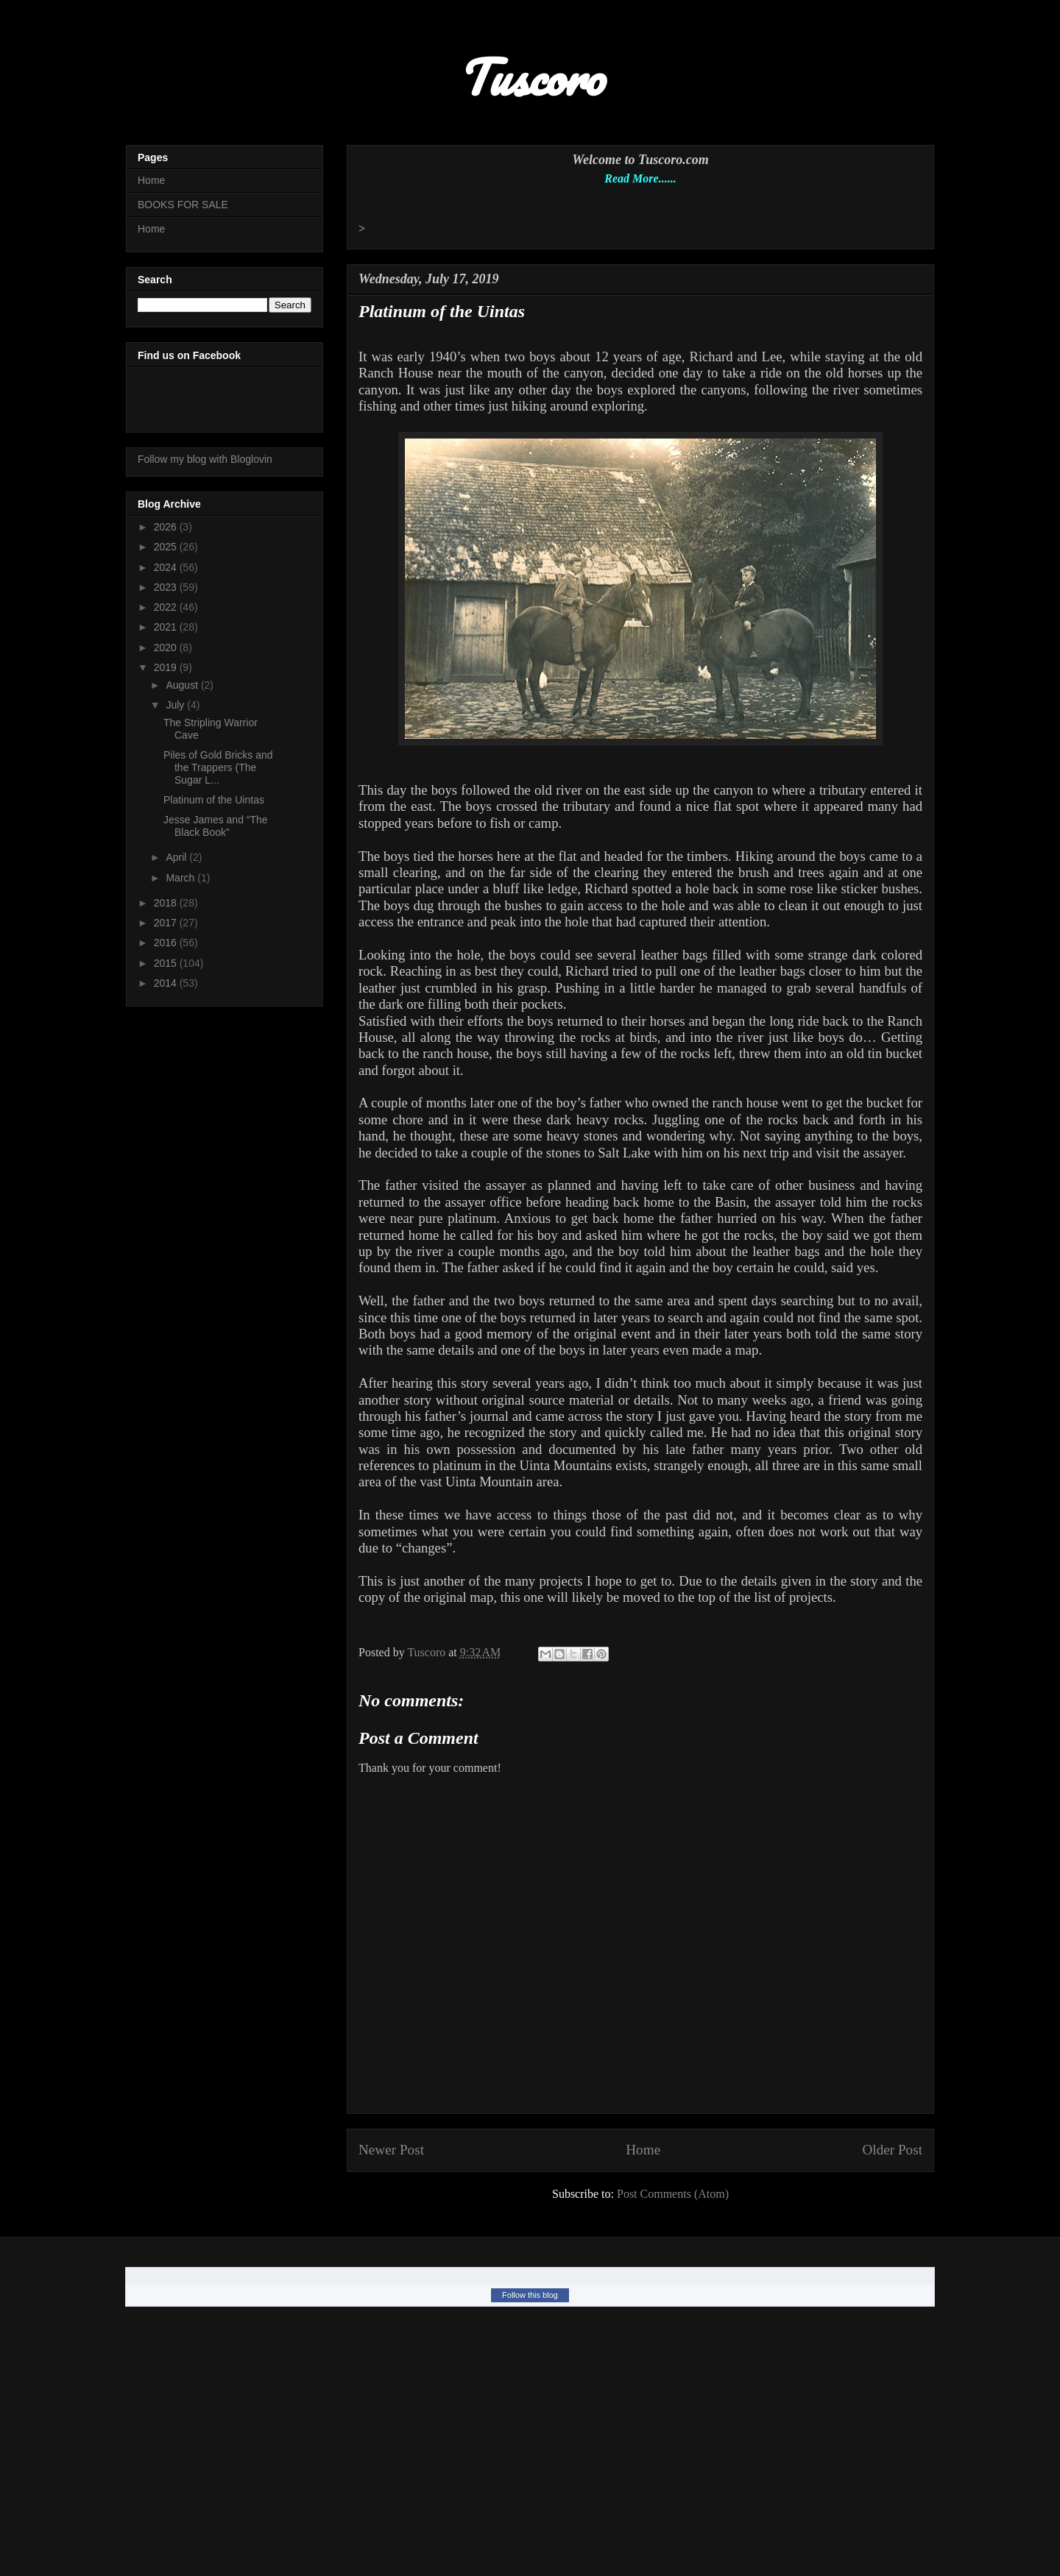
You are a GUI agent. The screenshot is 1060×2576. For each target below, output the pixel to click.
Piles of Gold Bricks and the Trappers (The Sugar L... (218, 767)
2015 (167, 963)
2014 (167, 983)
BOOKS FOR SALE (183, 204)
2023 (167, 587)
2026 (167, 527)
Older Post (892, 2149)
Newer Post (391, 2149)
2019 (167, 667)
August (183, 685)
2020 (167, 647)
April (177, 857)
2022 (167, 607)
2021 (167, 627)
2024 (167, 567)
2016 (167, 942)
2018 (167, 903)
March (181, 878)
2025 (167, 547)
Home (643, 2149)
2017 (167, 923)
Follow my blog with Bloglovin (205, 459)
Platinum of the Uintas (213, 800)
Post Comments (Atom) (673, 2194)
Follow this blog (530, 2295)
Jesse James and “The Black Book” (215, 826)
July (176, 705)
